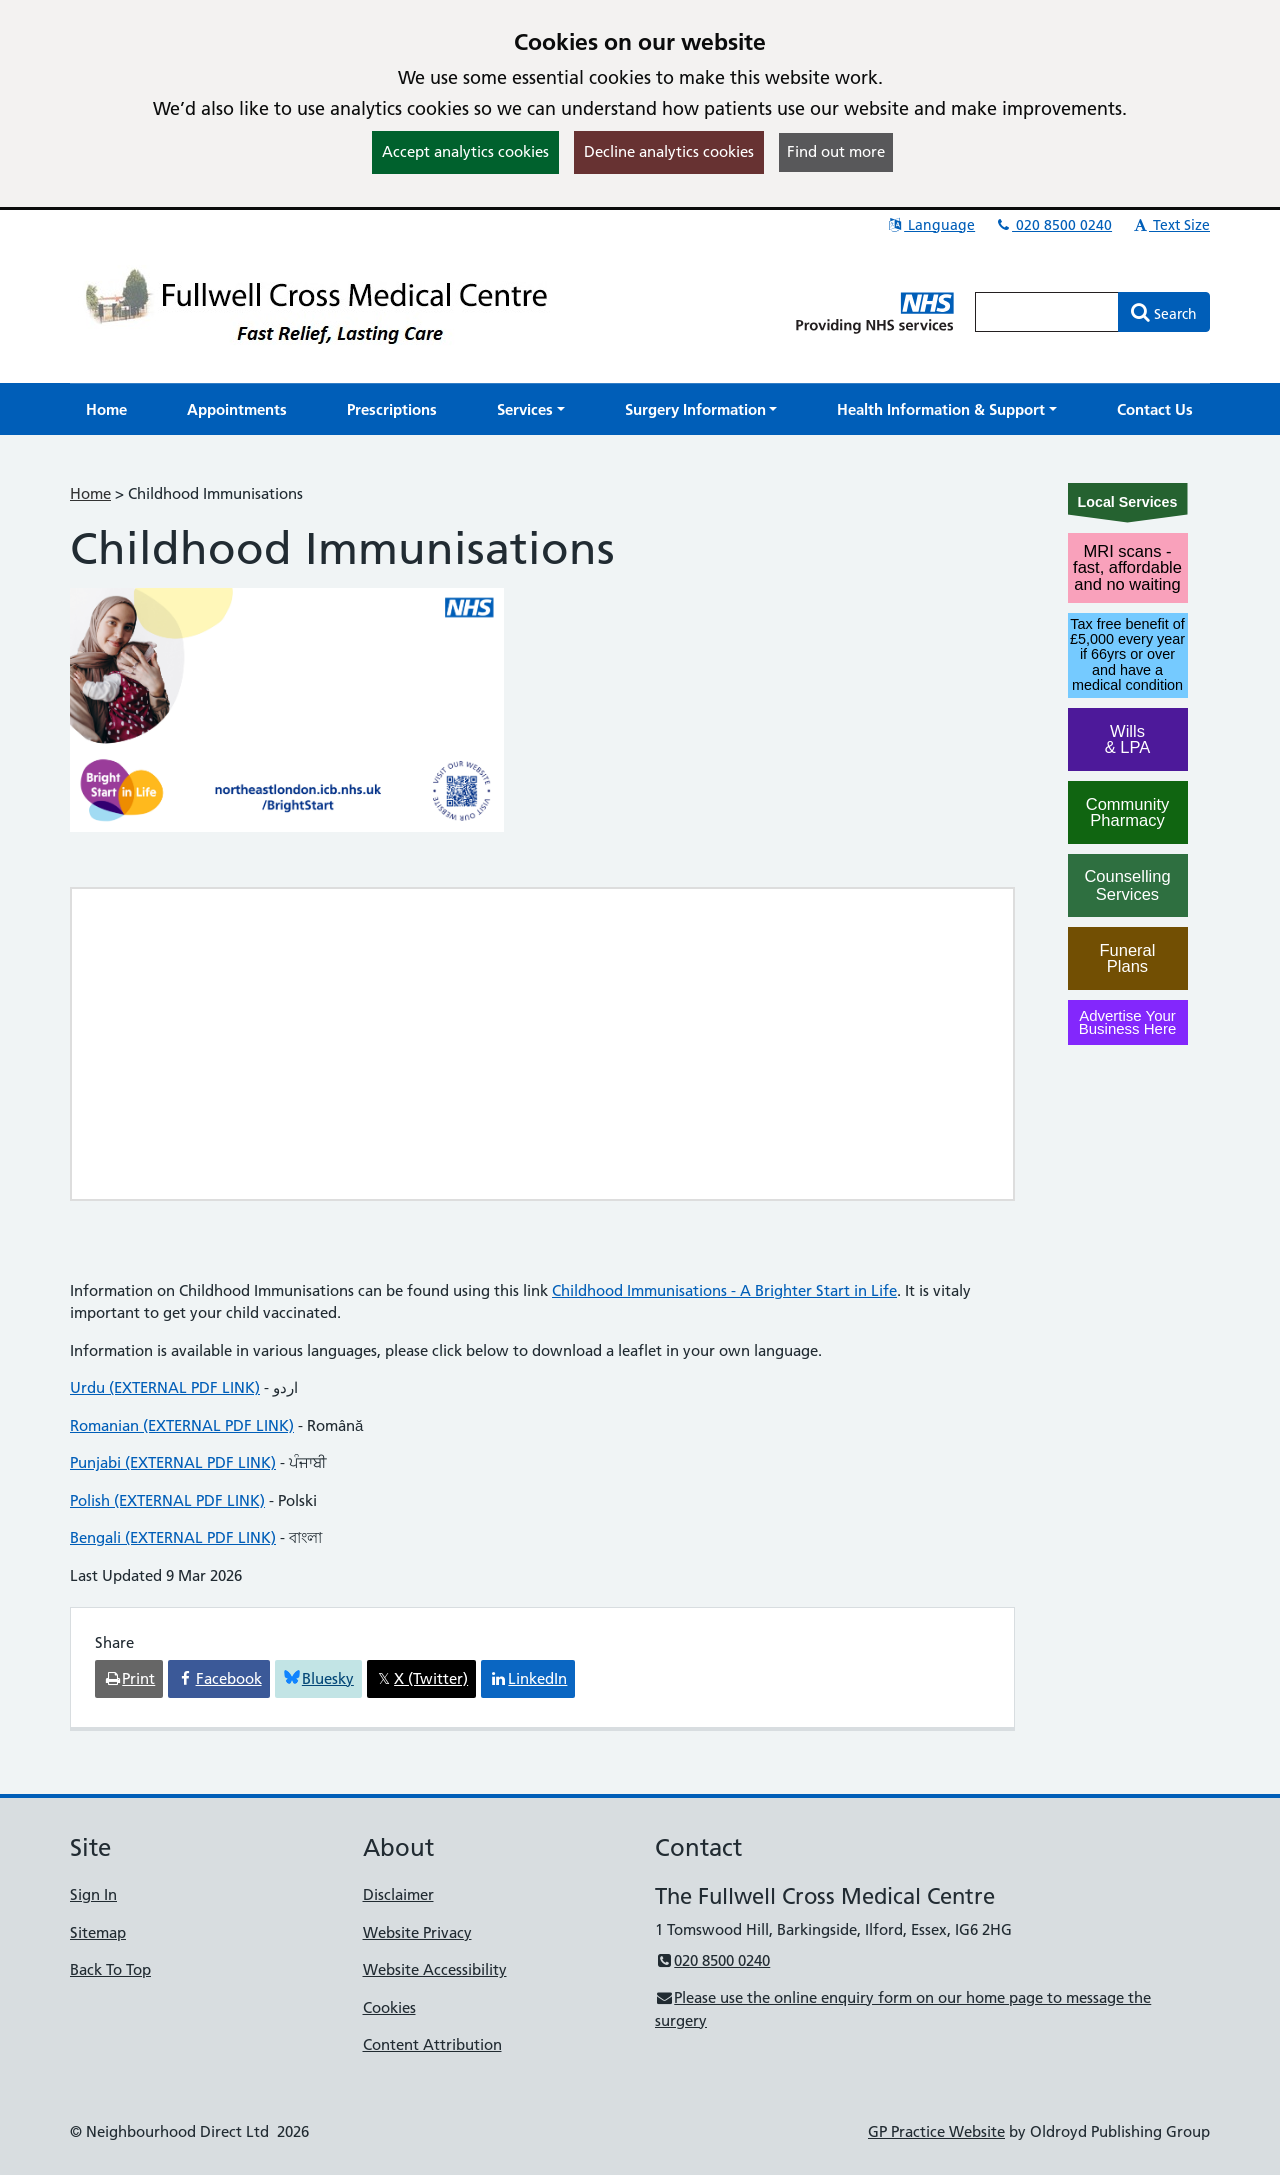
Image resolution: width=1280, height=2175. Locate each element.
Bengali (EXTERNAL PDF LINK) (173, 1537)
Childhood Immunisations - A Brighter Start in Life (724, 1290)
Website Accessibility (435, 1969)
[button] (531, 409)
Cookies (389, 2007)
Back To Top (110, 1969)
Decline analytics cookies (669, 151)
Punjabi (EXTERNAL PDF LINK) (173, 1462)
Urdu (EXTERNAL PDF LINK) (165, 1387)
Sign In (93, 1894)
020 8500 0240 (1053, 225)
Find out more (836, 151)
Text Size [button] (1170, 225)
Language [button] (930, 225)
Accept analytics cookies (465, 151)
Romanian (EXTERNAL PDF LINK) (182, 1425)
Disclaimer (398, 1894)
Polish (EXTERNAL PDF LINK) (167, 1500)
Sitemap (98, 1932)
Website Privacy (417, 1932)
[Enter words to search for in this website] (1047, 312)
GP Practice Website (936, 2131)
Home (90, 493)
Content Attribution (432, 2044)
